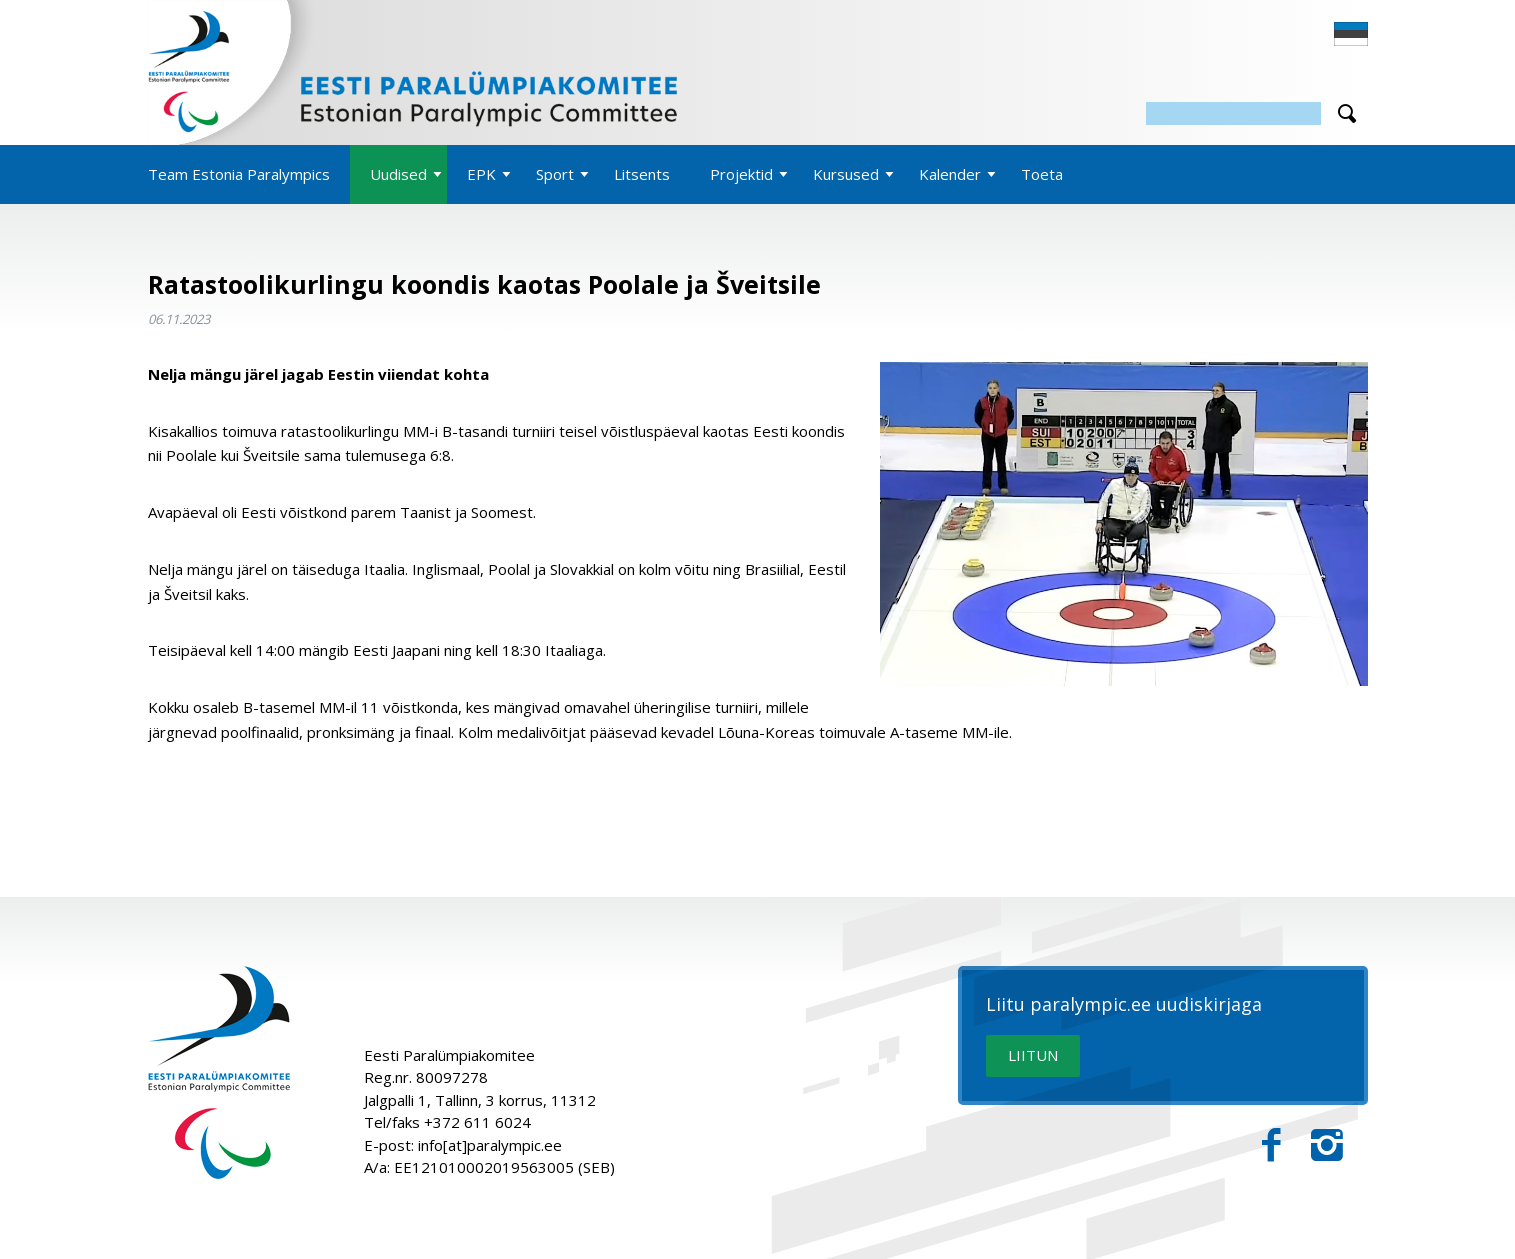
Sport (555, 174)
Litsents (642, 174)
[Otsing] (1233, 113)
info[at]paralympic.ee (490, 1145)
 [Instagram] (1327, 1145)
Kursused (846, 174)
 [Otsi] (1347, 113)
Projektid (741, 174)
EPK (481, 174)
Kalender (950, 174)
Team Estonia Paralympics (239, 174)
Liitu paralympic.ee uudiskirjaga (1124, 1005)
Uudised (398, 174)
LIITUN (1033, 1055)
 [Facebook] (1271, 1145)
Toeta (1042, 174)
